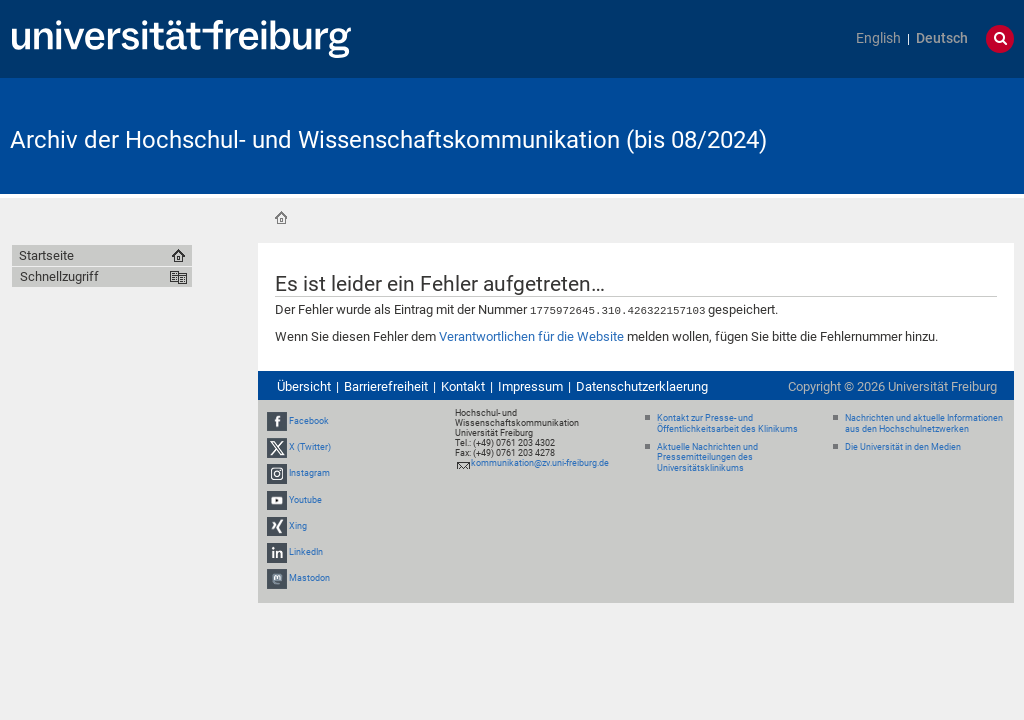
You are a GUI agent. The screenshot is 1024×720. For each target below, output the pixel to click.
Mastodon (309, 577)
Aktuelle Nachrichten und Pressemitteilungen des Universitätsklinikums (707, 457)
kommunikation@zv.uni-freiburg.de (540, 462)
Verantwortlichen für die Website (531, 335)
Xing (298, 525)
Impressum (530, 385)
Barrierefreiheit (386, 385)
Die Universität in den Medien (903, 446)
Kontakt (463, 385)
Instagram (309, 473)
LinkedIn (306, 551)
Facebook (309, 420)
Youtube (305, 499)
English (878, 38)
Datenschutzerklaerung (642, 385)
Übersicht (304, 385)
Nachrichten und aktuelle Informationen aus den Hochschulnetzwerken (924, 422)
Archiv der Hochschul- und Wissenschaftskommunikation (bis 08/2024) (388, 140)
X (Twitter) (310, 446)
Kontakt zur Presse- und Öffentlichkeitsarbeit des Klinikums (727, 422)
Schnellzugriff (59, 276)
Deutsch (942, 38)
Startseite (281, 218)
